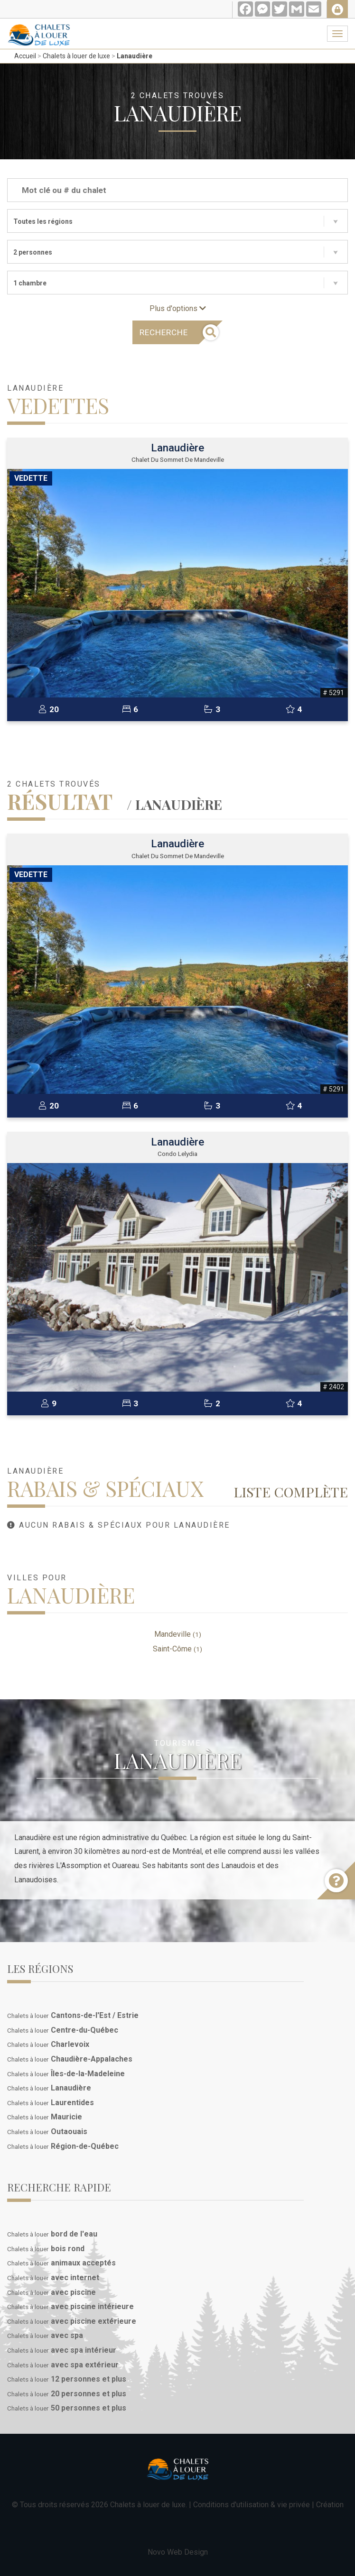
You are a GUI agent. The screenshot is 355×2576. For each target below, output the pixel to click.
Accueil (25, 56)
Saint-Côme (177, 1648)
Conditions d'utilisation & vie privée (251, 2504)
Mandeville (177, 1634)
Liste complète (291, 1492)
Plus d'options (177, 308)
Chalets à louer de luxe (76, 56)
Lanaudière (134, 56)
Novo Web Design (178, 2552)
